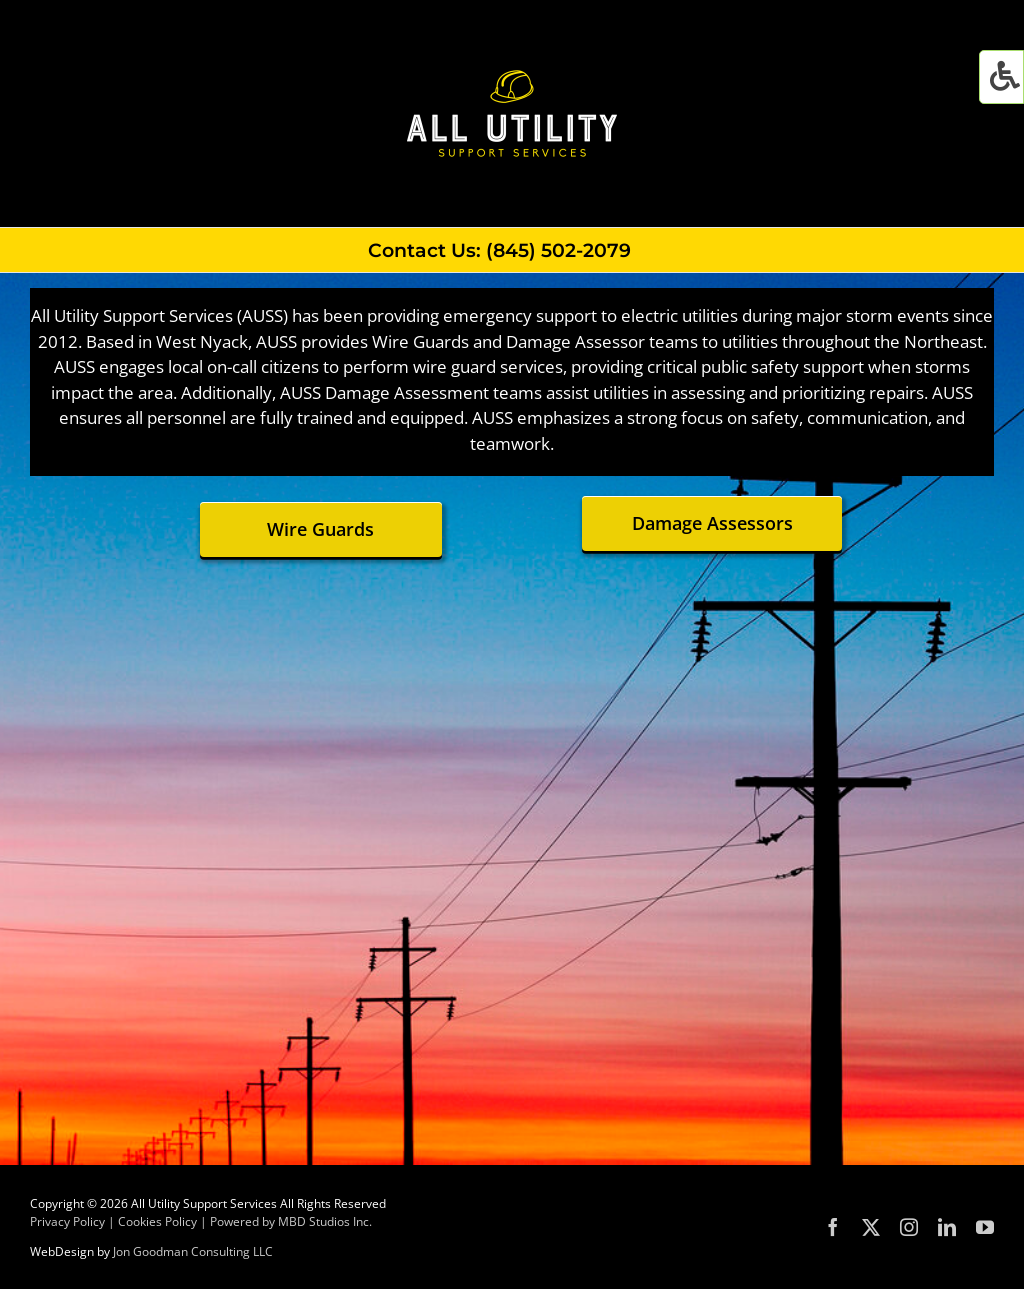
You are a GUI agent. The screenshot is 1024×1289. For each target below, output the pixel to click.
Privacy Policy (67, 1221)
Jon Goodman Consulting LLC (193, 1251)
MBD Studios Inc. (325, 1221)
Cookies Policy (157, 1221)
